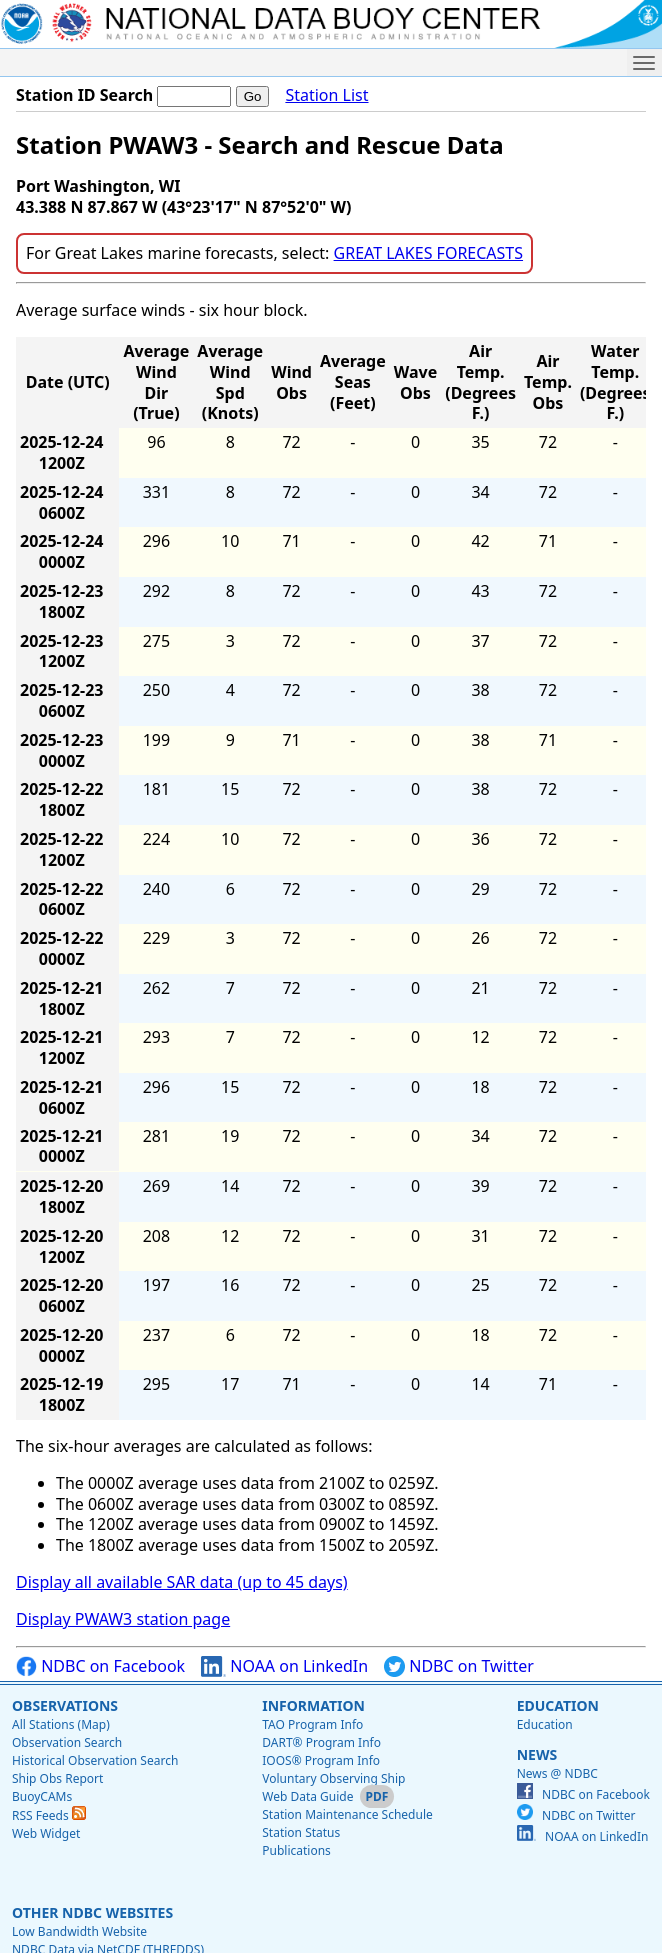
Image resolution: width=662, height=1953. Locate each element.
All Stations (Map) (61, 1724)
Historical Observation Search (95, 1760)
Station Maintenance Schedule (347, 1814)
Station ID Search (84, 95)
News (537, 1754)
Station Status (301, 1832)
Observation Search (67, 1742)
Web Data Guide (307, 1796)
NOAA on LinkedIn (284, 1666)
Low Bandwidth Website (79, 1931)
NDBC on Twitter (459, 1666)
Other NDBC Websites (92, 1912)
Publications (296, 1850)
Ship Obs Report (57, 1778)
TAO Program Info (312, 1724)
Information (313, 1705)
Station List (326, 95)
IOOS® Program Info (321, 1760)
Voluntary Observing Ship (333, 1778)
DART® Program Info (321, 1742)
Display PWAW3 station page (123, 1619)
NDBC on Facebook (100, 1666)
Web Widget (46, 1833)
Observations (65, 1705)
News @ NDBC (557, 1773)
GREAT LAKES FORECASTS (428, 253)
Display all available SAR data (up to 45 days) (182, 1582)
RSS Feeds (49, 1815)
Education (558, 1705)
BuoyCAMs (42, 1796)
